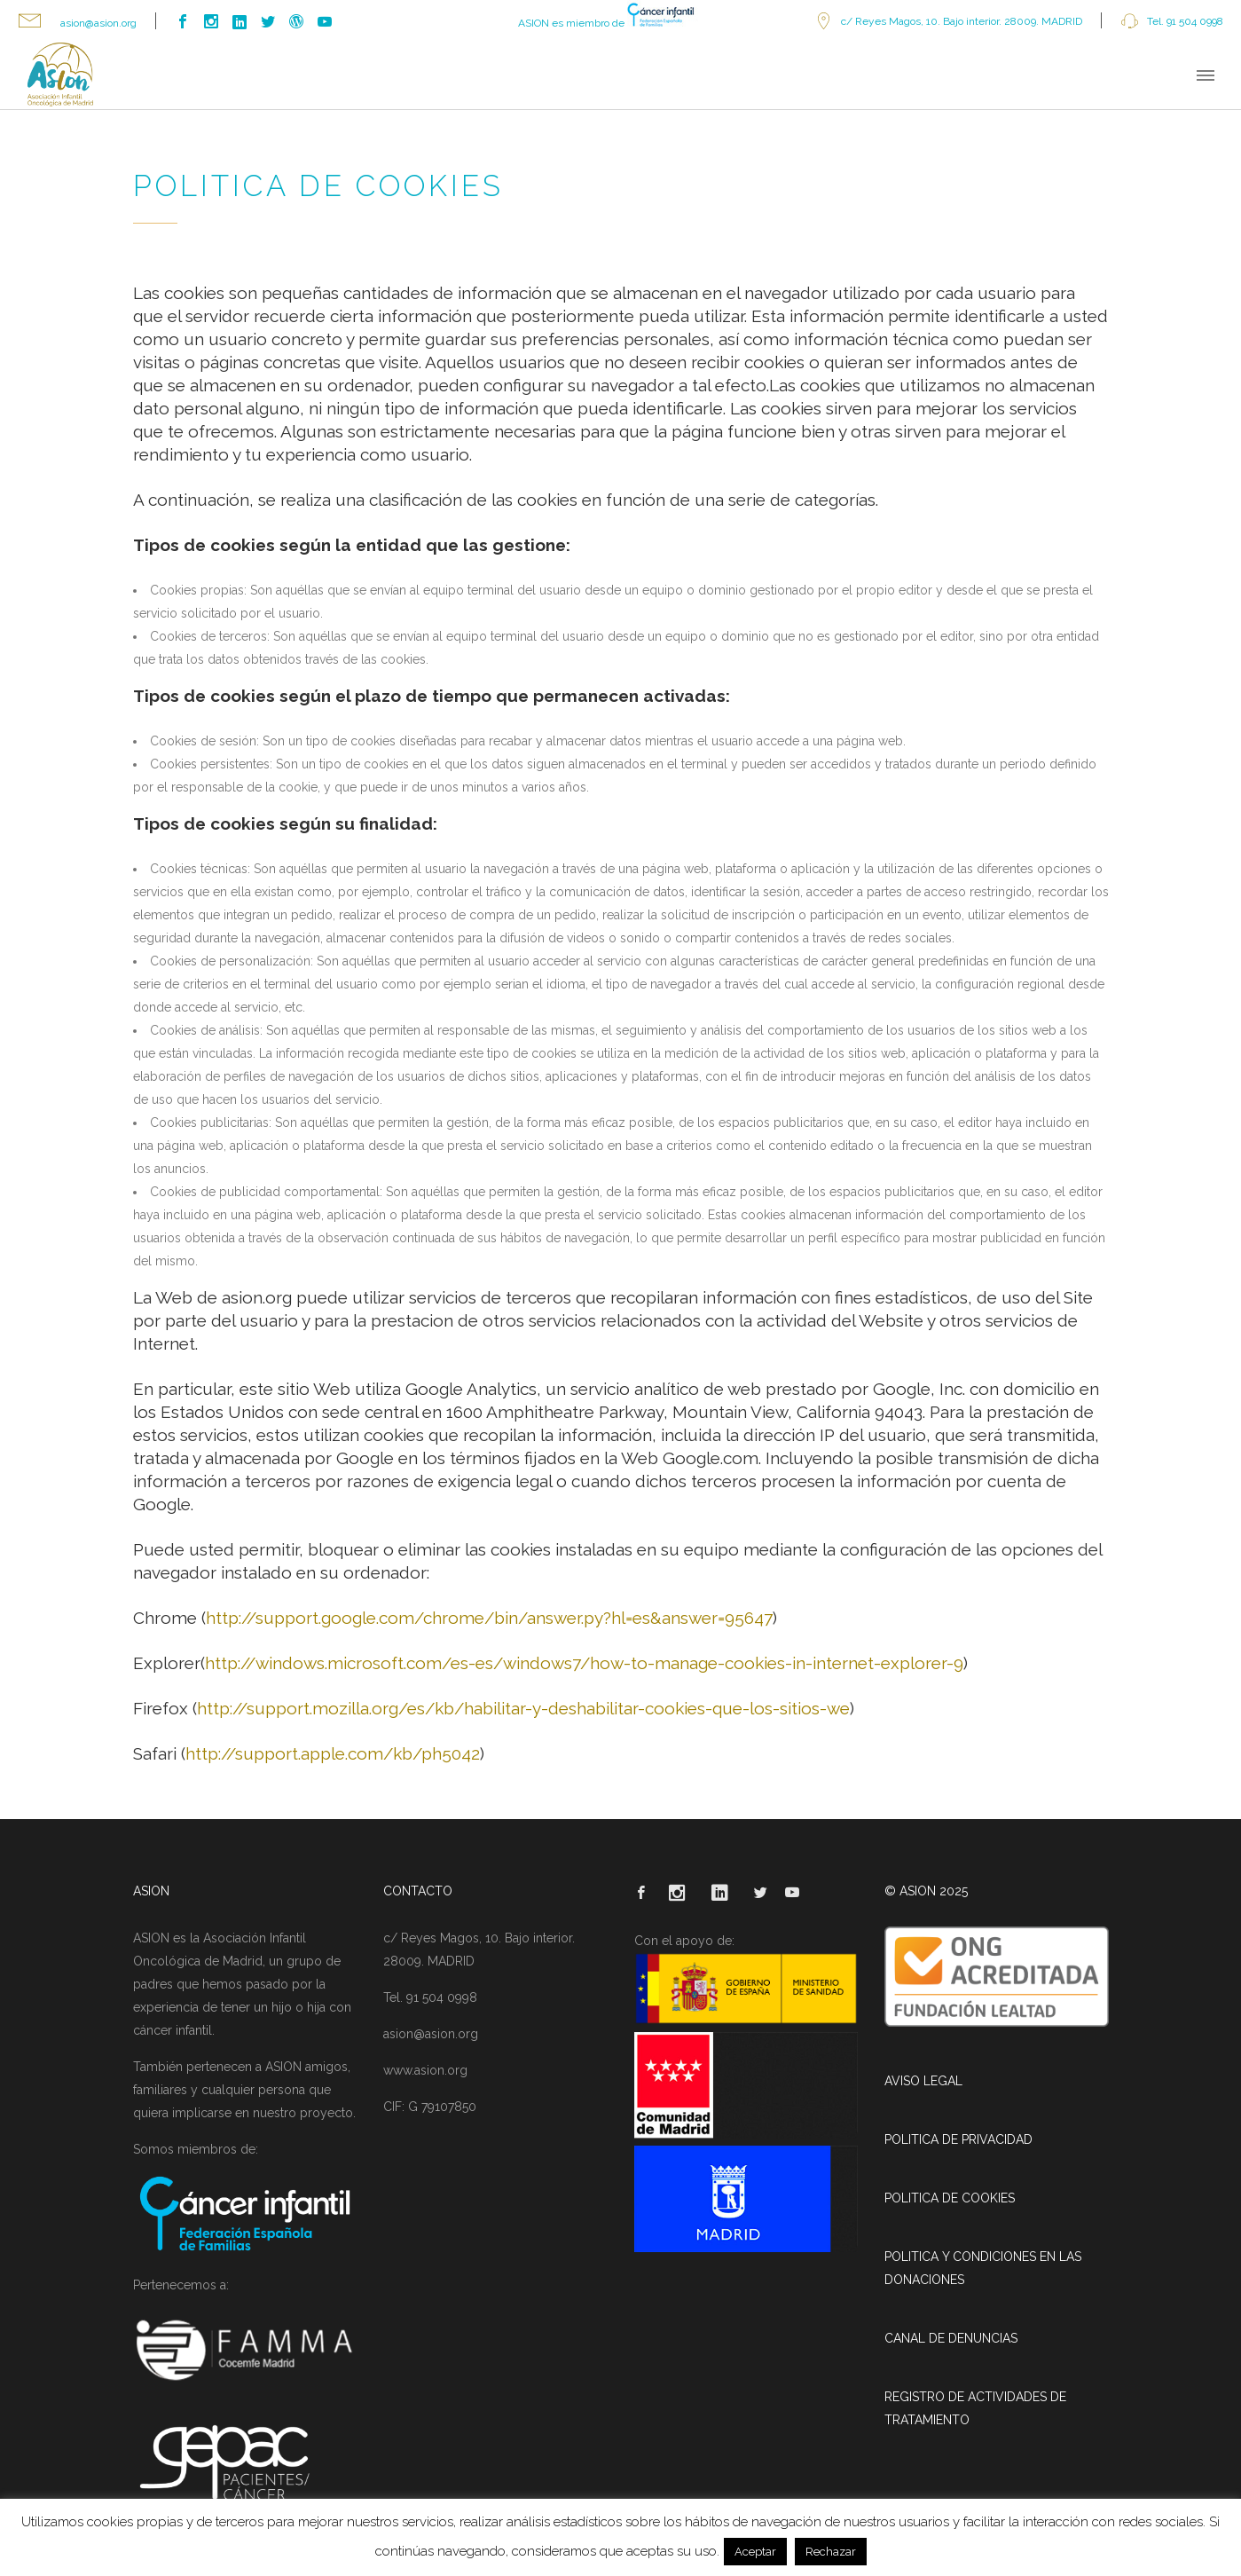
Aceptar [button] (755, 2551)
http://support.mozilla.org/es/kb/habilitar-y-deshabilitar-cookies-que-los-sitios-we (523, 1708)
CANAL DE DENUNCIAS (950, 2338)
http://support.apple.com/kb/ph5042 (332, 1753)
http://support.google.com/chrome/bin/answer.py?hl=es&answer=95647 (489, 1617)
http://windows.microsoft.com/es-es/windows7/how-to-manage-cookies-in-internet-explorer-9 (584, 1663)
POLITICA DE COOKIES (949, 2198)
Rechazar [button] (830, 2551)
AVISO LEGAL (923, 2081)
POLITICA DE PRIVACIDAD (958, 2139)
